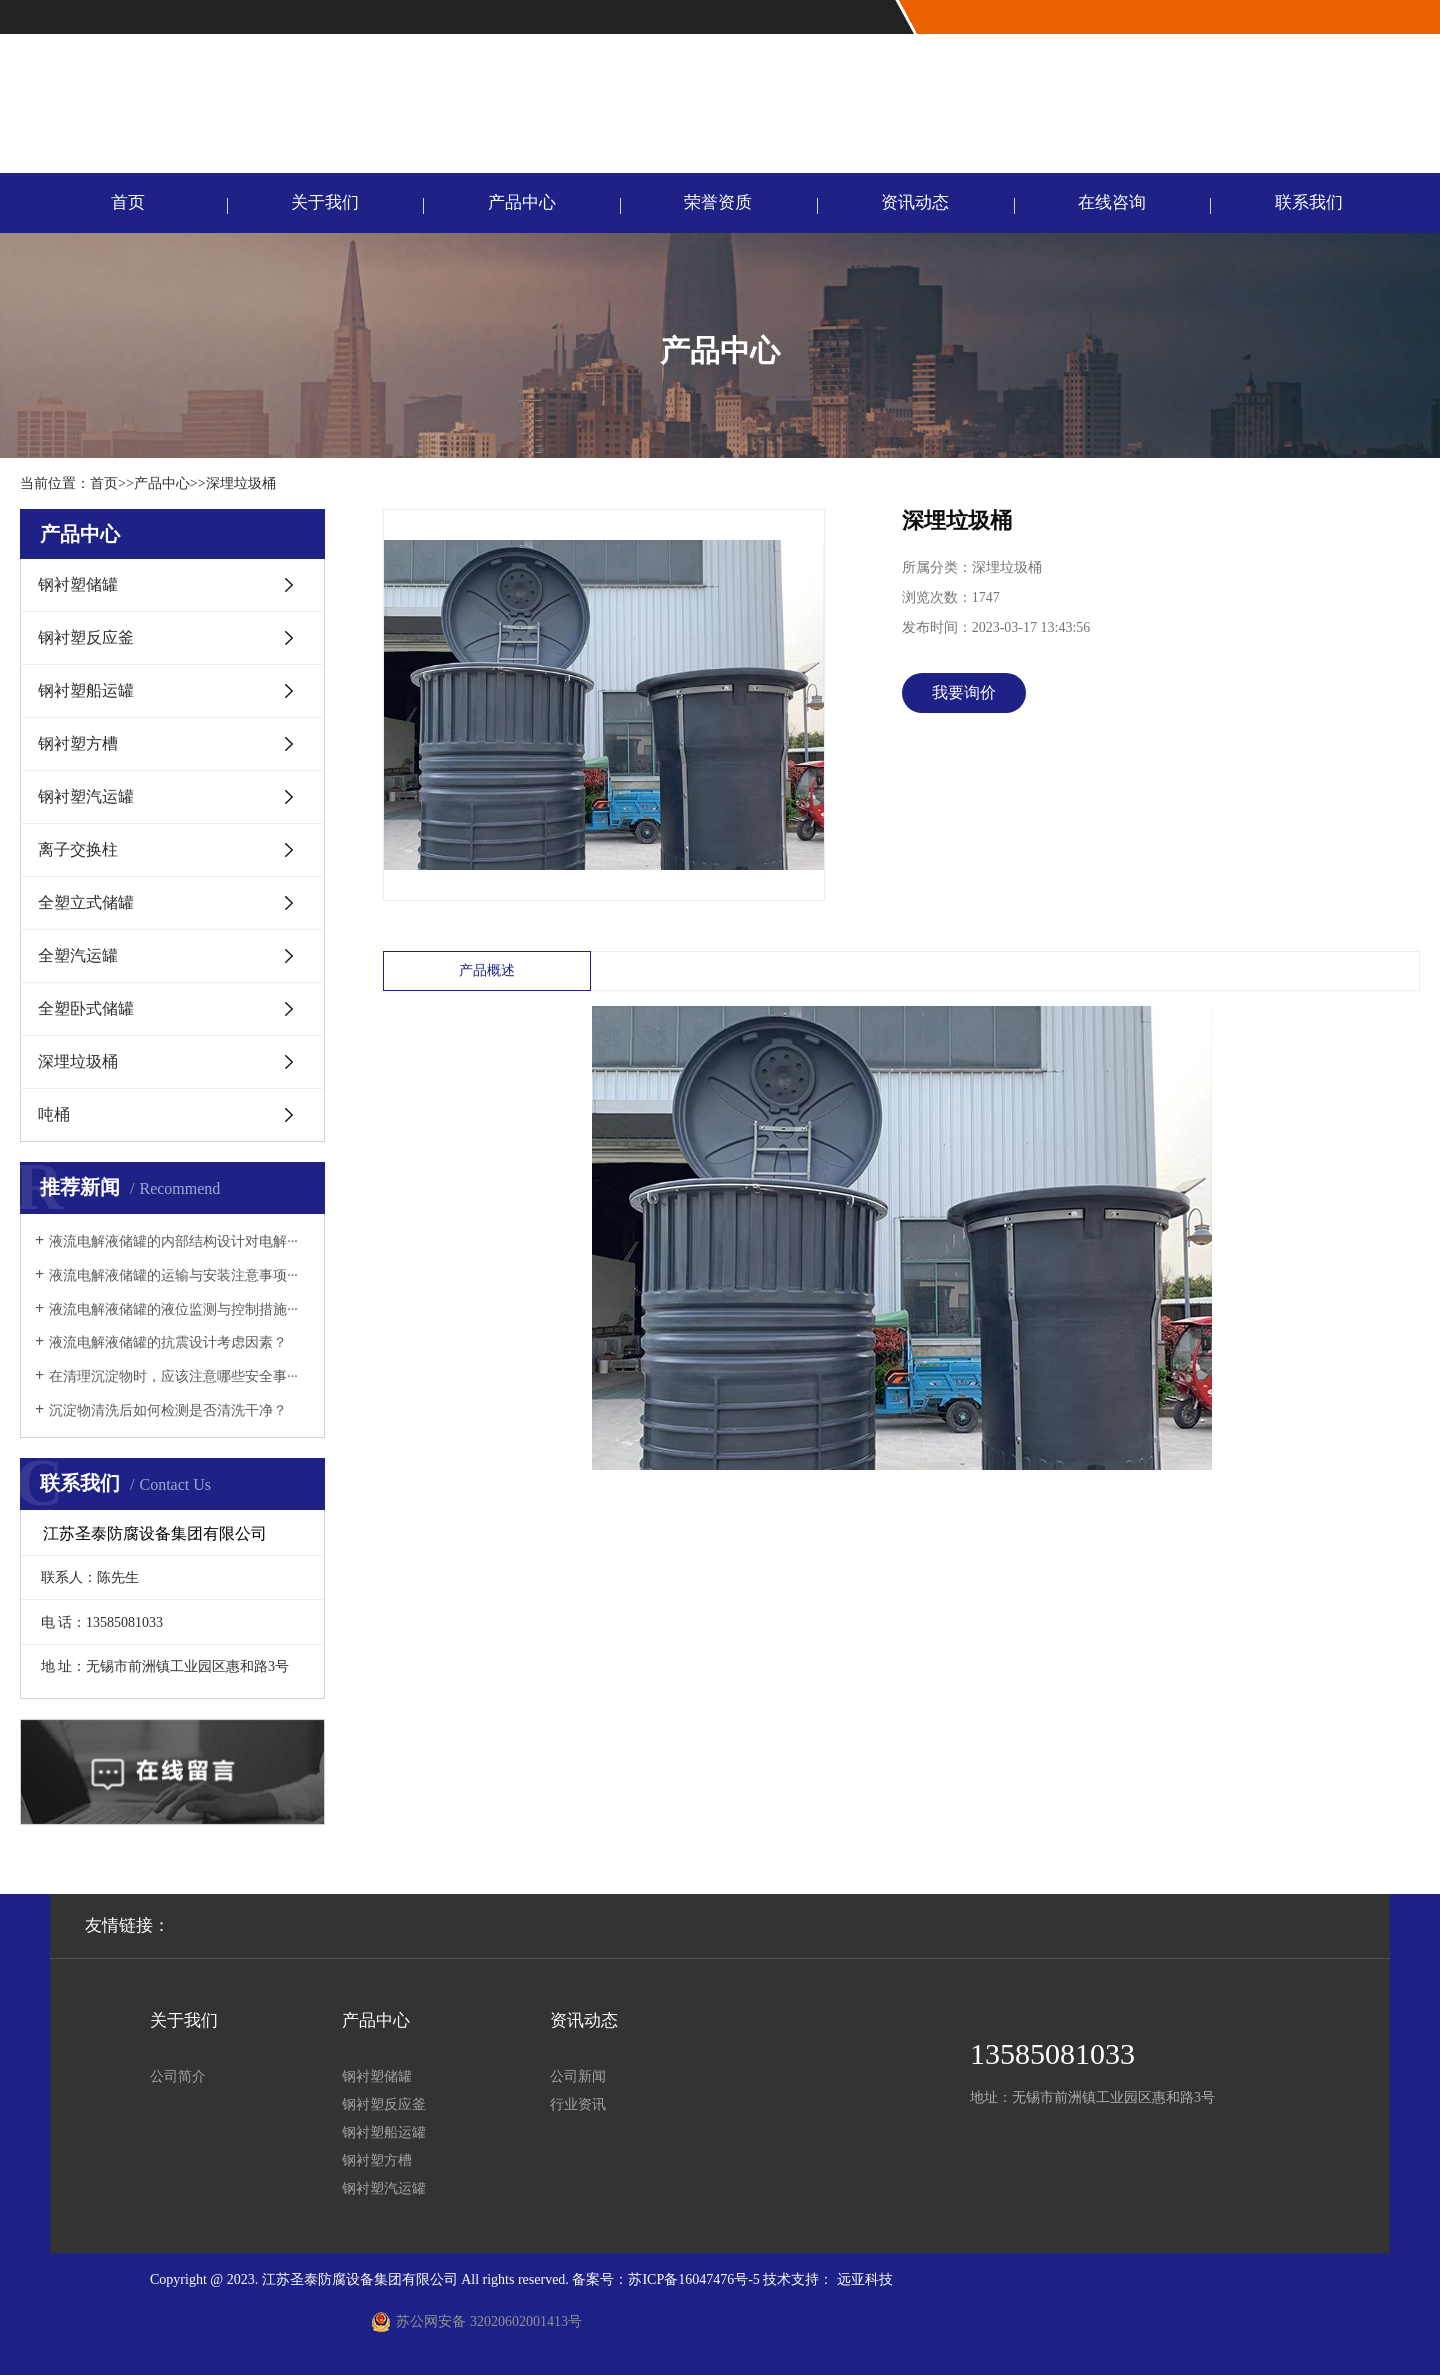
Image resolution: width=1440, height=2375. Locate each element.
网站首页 (1338, 17)
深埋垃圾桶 (241, 483)
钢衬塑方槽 (78, 743)
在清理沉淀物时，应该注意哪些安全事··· (173, 1376)
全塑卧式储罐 (86, 1008)
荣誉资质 (718, 202)
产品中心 (522, 202)
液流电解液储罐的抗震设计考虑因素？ (168, 1342)
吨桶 (54, 1114)
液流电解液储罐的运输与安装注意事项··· (173, 1275)
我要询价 (964, 692)
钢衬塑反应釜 (86, 637)
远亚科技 (865, 2279)
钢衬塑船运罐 (86, 690)
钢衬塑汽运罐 (86, 796)
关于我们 (325, 202)
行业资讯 (578, 2104)
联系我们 (1403, 17)
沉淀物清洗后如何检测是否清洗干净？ (168, 1410)
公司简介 (178, 2076)
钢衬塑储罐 (78, 584)
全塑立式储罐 (86, 902)
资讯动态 (915, 202)
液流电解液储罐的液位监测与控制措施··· (173, 1309)
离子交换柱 (78, 849)
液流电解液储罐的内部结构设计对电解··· (173, 1241)
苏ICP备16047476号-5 (693, 2279)
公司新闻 (578, 2076)
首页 (128, 202)
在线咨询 (1112, 202)
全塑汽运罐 (78, 955)
